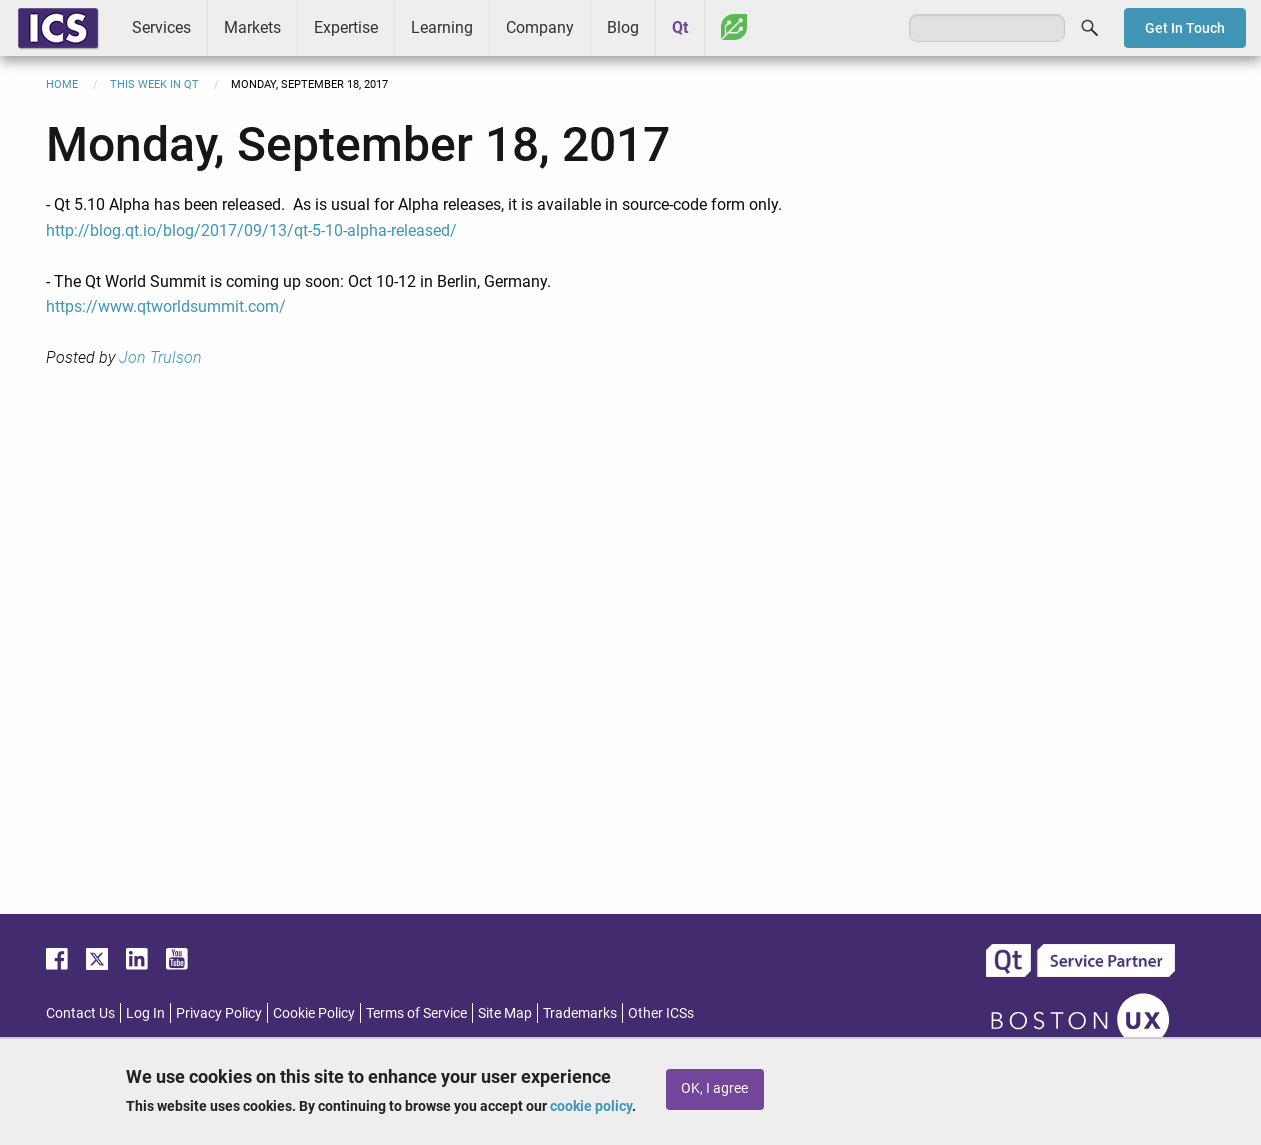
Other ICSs (661, 1013)
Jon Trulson (160, 357)
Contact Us (80, 1013)
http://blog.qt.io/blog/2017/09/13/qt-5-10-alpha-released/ (251, 230)
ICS (58, 28)
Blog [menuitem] (623, 27)
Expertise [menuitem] (346, 27)
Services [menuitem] (161, 27)
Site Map (505, 1013)
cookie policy (591, 1106)
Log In (145, 1013)
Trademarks (580, 1013)
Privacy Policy (219, 1013)
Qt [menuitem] (680, 27)
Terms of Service (416, 1013)
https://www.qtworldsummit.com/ (166, 306)
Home (62, 84)
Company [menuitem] (540, 27)
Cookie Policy (314, 1013)
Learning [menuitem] (442, 27)
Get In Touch (1185, 28)
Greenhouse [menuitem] (734, 27)
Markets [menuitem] (252, 27)
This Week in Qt (154, 84)
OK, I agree (714, 1088)
